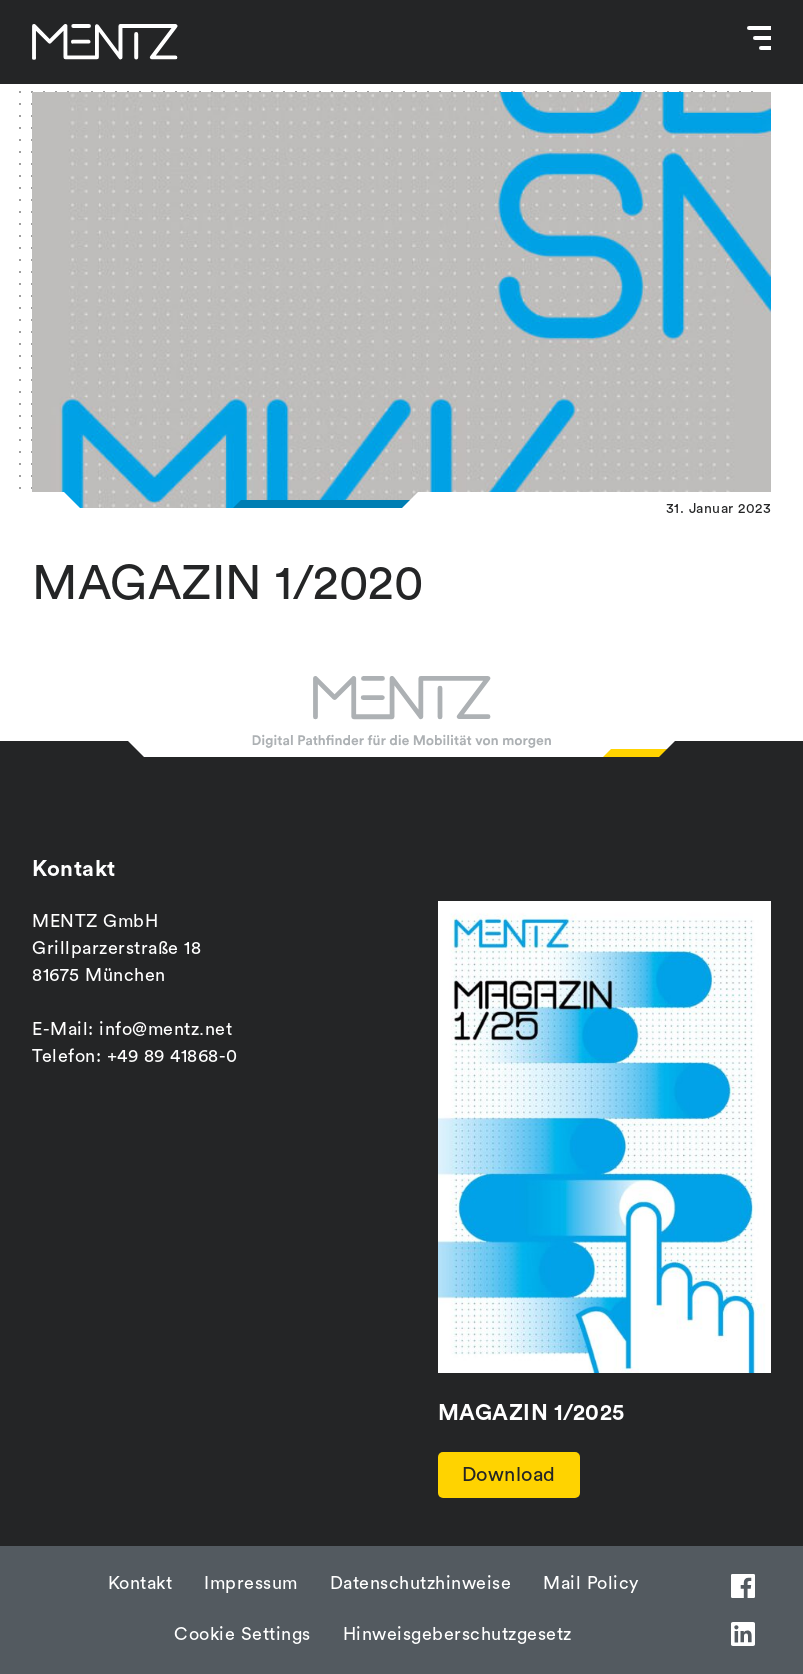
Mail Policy (591, 1583)
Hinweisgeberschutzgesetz (457, 1634)
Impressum (251, 1583)
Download (509, 1475)
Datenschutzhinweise (421, 1583)
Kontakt (140, 1583)
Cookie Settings (242, 1634)
